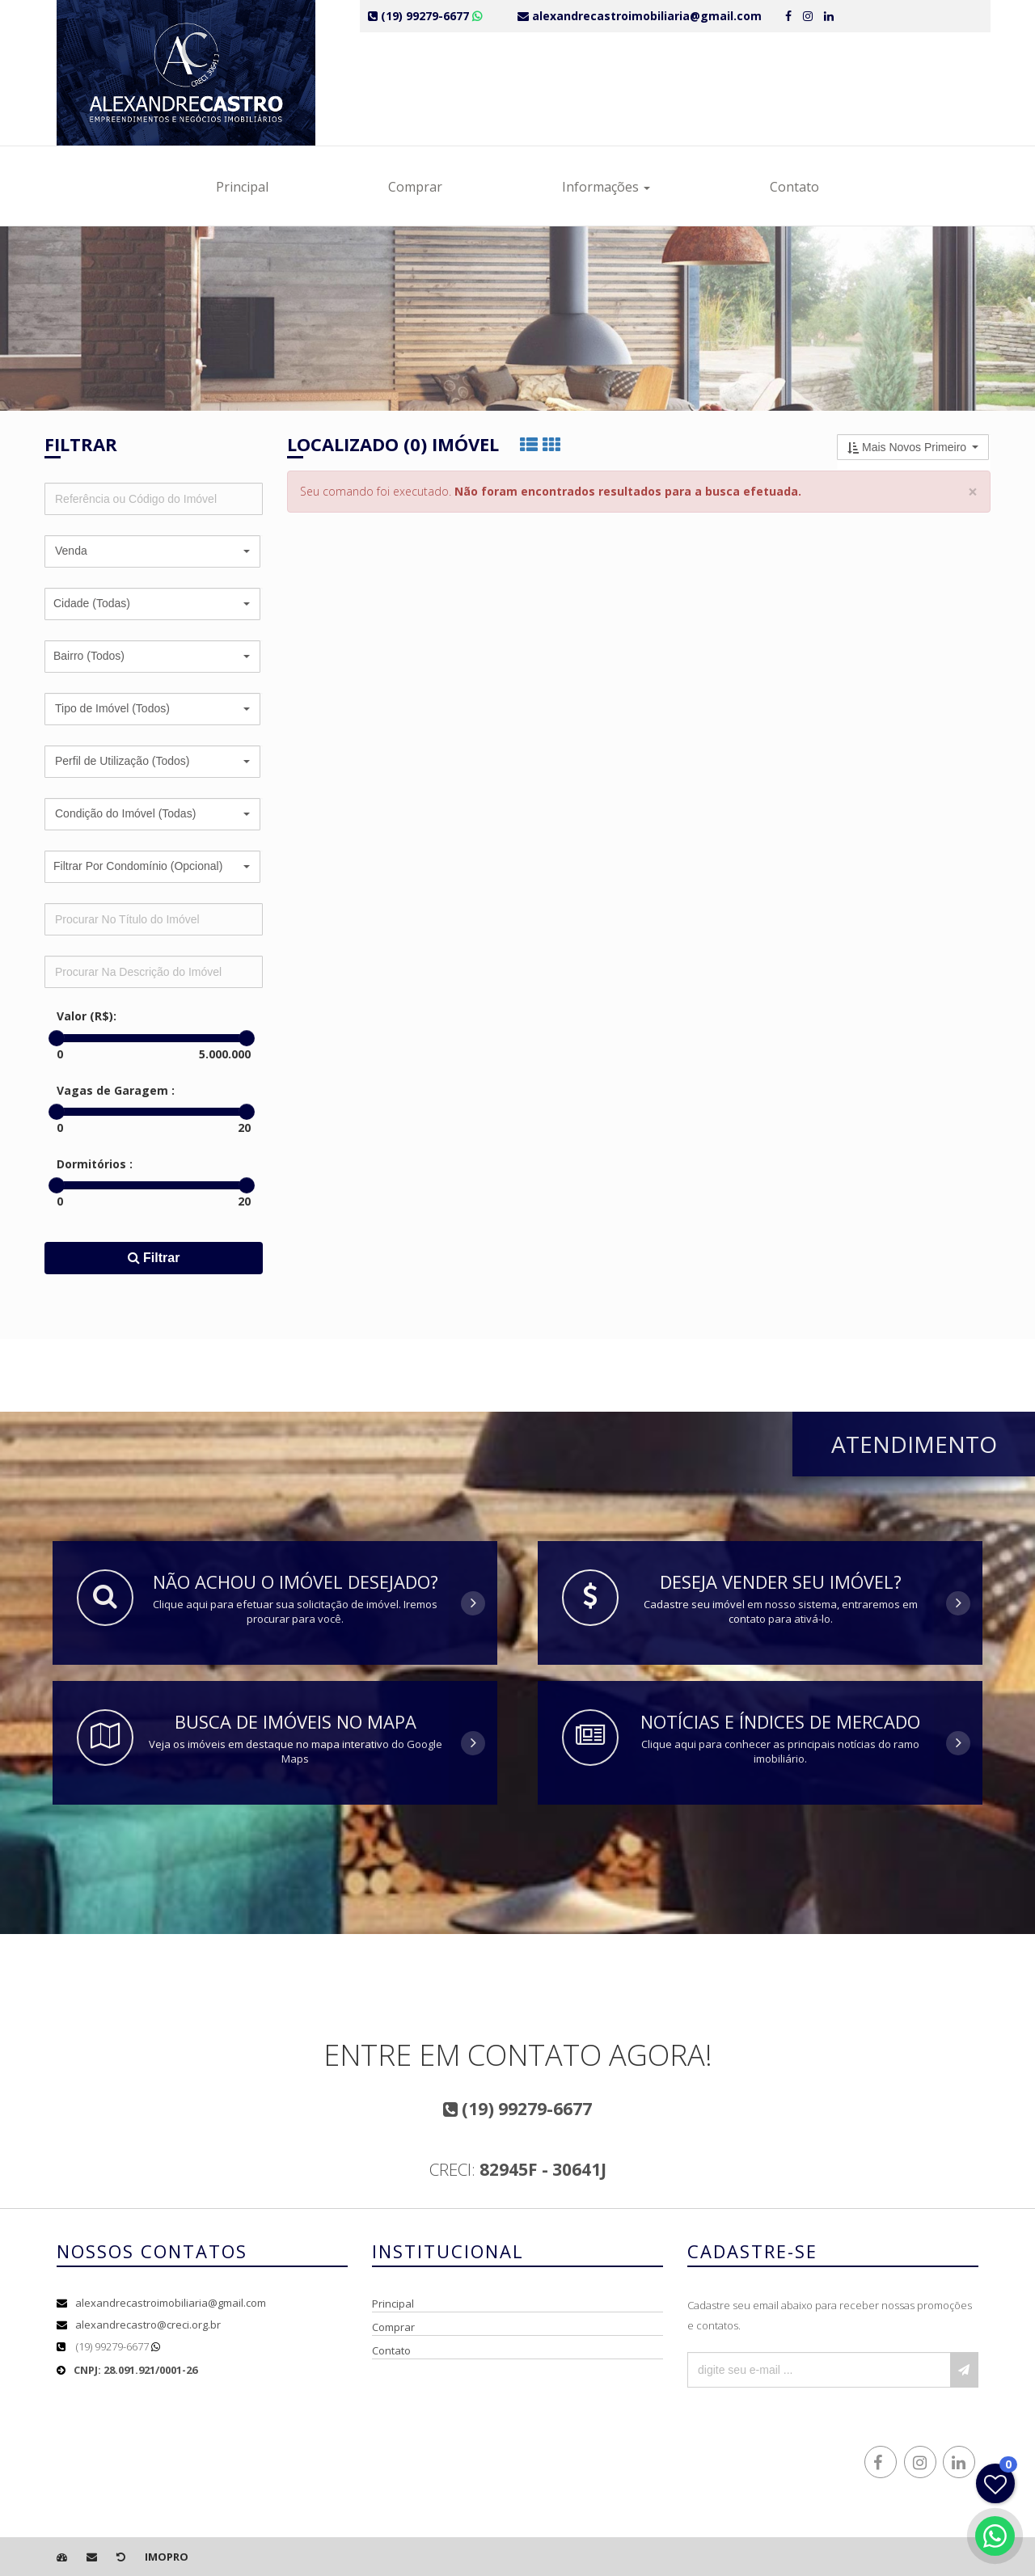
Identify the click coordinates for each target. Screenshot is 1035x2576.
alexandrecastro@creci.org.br (148, 2324)
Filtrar (154, 1258)
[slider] (57, 1038)
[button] (152, 551)
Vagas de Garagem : (116, 1090)
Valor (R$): (86, 1016)
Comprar (415, 187)
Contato (794, 187)
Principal (242, 187)
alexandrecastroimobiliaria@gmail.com (170, 2302)
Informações (606, 187)
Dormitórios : (95, 1164)
